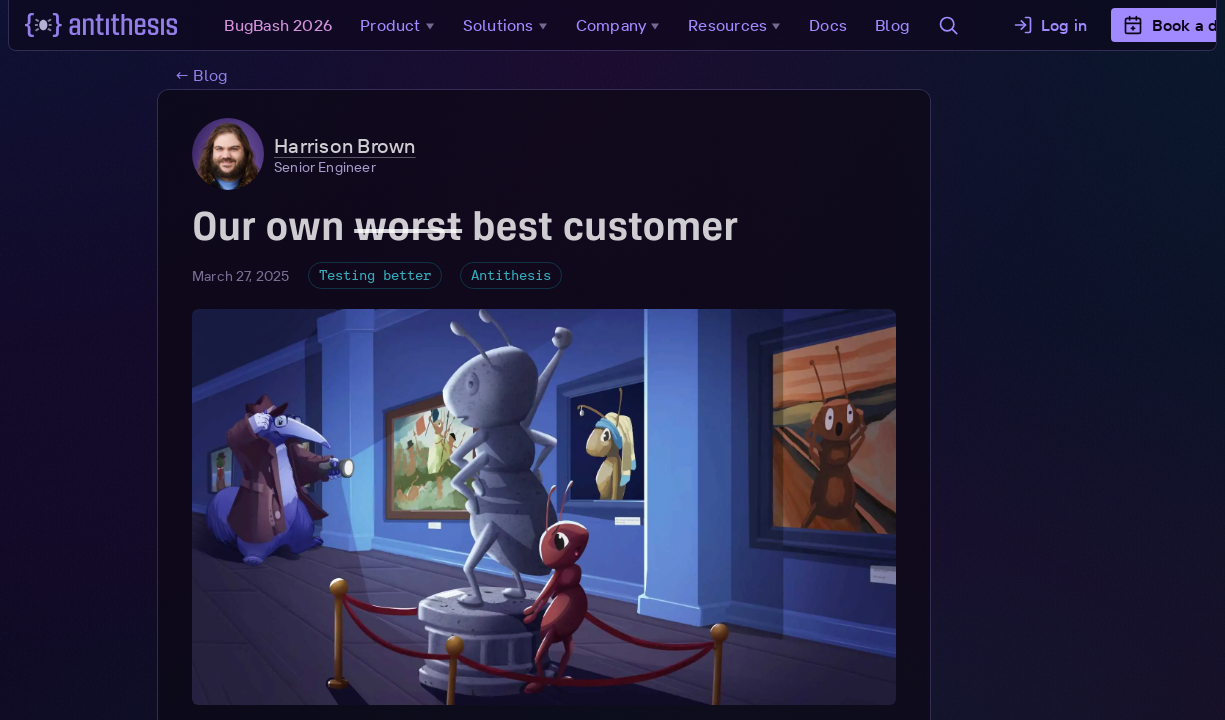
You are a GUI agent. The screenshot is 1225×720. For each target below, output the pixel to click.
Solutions (512, 25)
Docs (834, 25)
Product (405, 25)
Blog (898, 25)
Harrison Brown (345, 146)
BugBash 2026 (284, 25)
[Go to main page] (107, 25)
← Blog (200, 75)
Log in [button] (1055, 25)
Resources (742, 25)
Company (625, 25)
